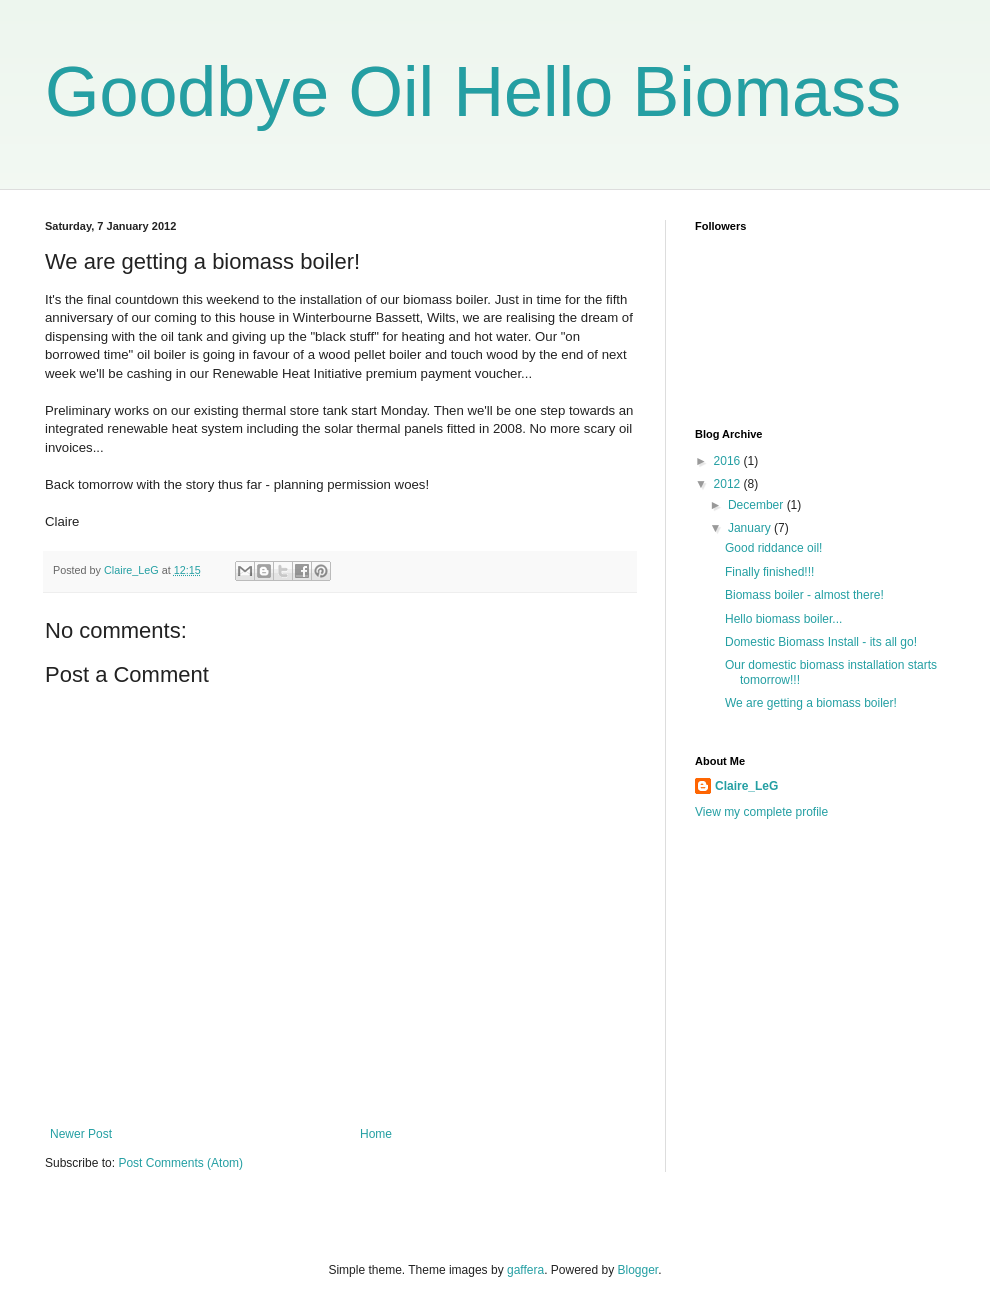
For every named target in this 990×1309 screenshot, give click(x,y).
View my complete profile (761, 812)
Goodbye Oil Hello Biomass (473, 92)
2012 (729, 484)
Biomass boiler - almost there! (804, 595)
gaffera (525, 1270)
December (757, 505)
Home (376, 1134)
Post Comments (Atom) (180, 1163)
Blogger (638, 1270)
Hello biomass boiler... (783, 619)
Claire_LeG (746, 786)
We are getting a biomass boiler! (811, 703)
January (751, 528)
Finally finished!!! (769, 572)
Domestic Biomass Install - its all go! (821, 642)
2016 (729, 461)
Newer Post (81, 1134)
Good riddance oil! (773, 548)
